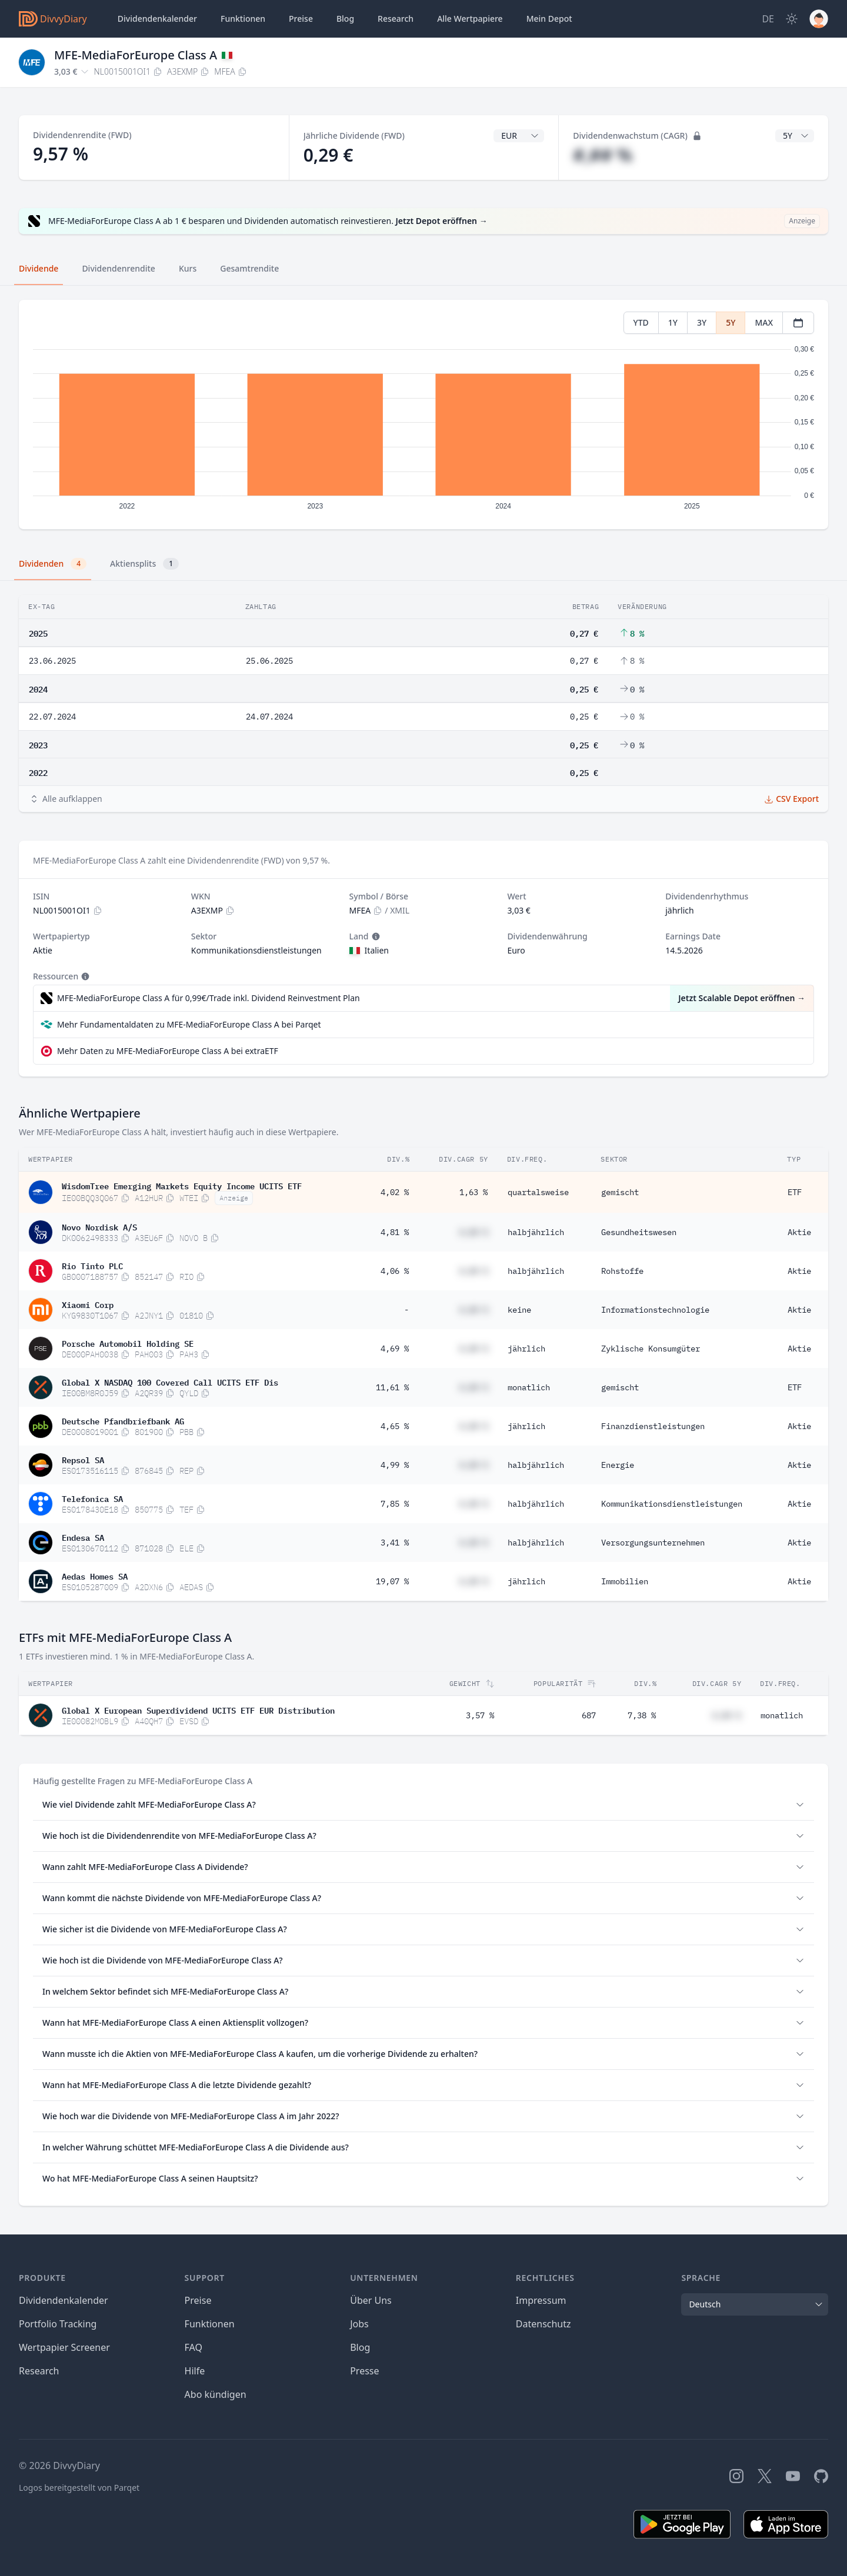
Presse (364, 2370)
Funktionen (243, 18)
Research (39, 2370)
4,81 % (395, 1232)
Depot (549, 19)
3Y (701, 322)
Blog (360, 2347)
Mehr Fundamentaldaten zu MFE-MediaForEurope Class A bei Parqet (189, 1024)
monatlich (529, 1387)
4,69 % (395, 1348)
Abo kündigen (215, 2394)
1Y (673, 322)
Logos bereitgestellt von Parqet (79, 2487)
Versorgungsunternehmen (653, 1542)
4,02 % (395, 1192)
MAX (764, 322)
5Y (730, 322)
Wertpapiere (470, 19)
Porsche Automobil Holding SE (128, 1343)
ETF (795, 1192)
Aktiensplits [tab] (144, 564)
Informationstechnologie (655, 1309)
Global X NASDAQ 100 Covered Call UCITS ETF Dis (170, 1381)
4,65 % (395, 1426)
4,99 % (395, 1465)
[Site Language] (768, 18)
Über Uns (371, 2300)
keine (519, 1309)
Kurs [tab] (187, 268)
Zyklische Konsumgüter (650, 1348)
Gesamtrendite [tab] (249, 268)
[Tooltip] (375, 936)
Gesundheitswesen (638, 1232)
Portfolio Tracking (57, 2323)
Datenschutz (543, 2323)
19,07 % (392, 1581)
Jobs (359, 2323)
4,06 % (395, 1271)
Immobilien (624, 1581)
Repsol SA (83, 1459)
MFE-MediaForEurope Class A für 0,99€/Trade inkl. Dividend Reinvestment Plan (208, 997)
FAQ (193, 2347)
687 (589, 1715)
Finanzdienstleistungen (653, 1426)
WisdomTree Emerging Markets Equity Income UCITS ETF (182, 1185)
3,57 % (480, 1715)
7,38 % (642, 1715)
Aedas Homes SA (95, 1575)
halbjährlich (536, 1232)
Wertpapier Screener (64, 2347)
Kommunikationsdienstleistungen (671, 1503)
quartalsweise (538, 1192)
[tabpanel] (423, 415)
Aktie (799, 1232)
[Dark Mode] (791, 18)
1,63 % (473, 1192)
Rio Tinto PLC (92, 1265)
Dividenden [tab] (52, 564)
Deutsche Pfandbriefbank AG (123, 1420)
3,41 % (395, 1542)
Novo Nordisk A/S (99, 1226)
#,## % (602, 155)
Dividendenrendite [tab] (118, 268)
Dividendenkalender (157, 18)
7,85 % (395, 1503)
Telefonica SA (92, 1498)
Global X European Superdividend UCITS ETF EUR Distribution (198, 1709)
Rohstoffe (622, 1271)
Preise (301, 18)
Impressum (541, 2300)
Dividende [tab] (38, 268)
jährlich (526, 1348)
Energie (617, 1465)
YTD (641, 322)
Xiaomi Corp (88, 1304)
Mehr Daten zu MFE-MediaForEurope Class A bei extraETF (167, 1050)
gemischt (620, 1192)
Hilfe (195, 2370)
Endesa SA (83, 1537)
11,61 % (392, 1387)
